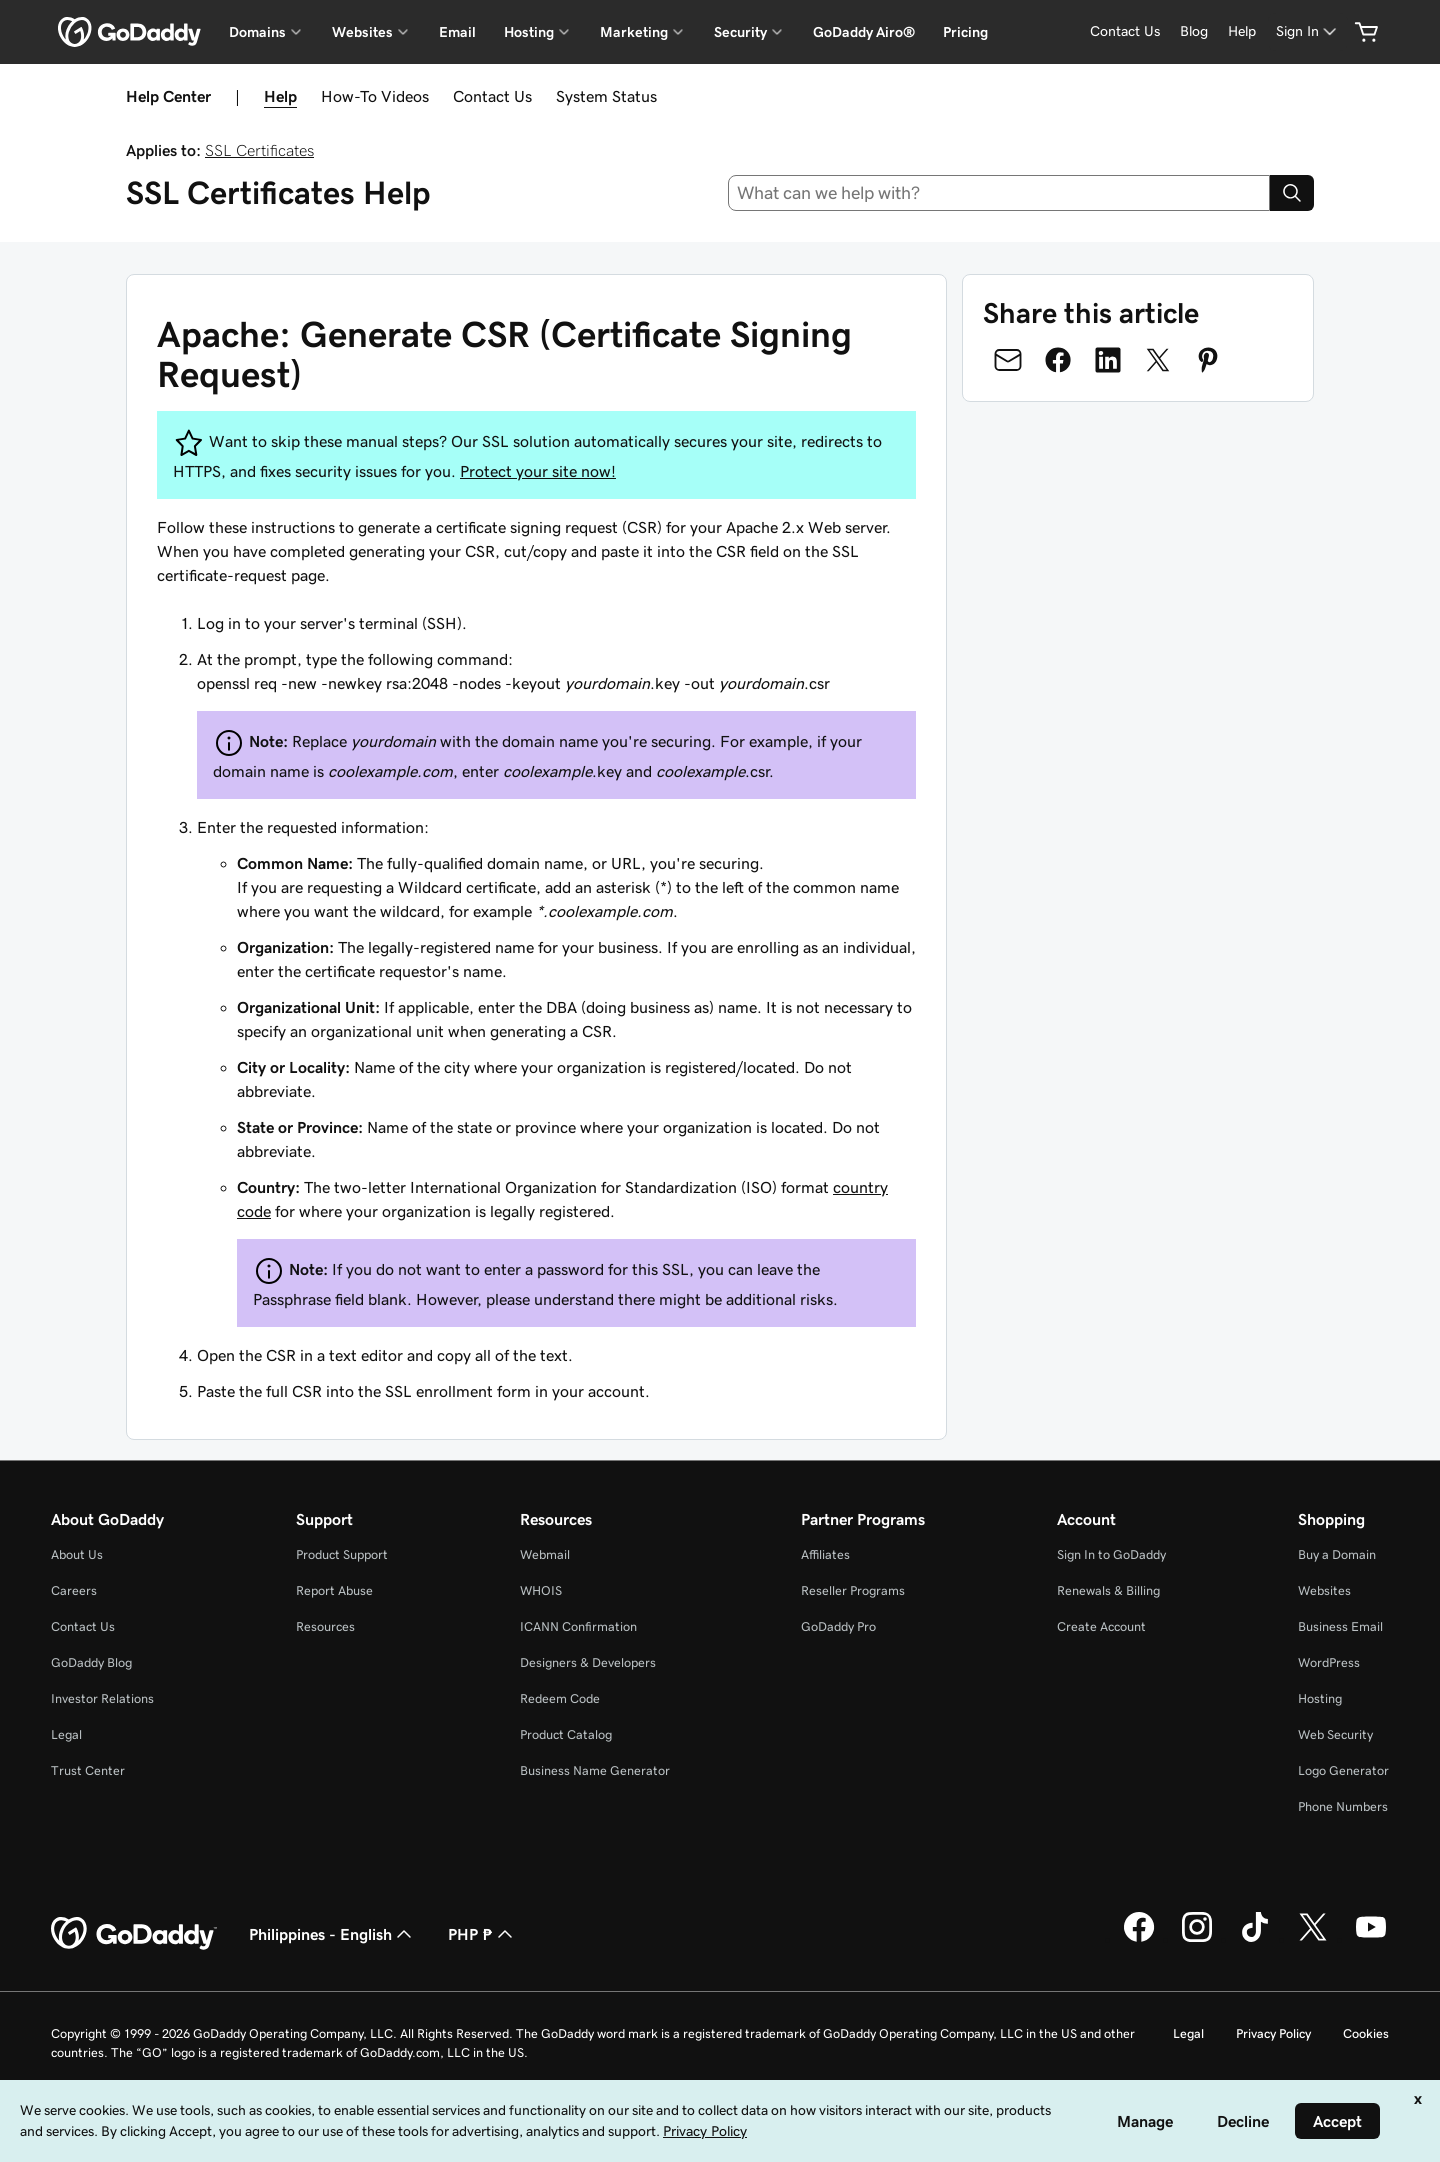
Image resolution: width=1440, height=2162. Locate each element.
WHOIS (541, 1590)
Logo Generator (1343, 1770)
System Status (606, 96)
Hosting (1320, 1698)
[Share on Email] (1008, 360)
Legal (66, 1734)
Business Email (1340, 1626)
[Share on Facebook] (1058, 360)
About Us (77, 1554)
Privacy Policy (1273, 2033)
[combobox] (999, 193)
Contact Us (492, 96)
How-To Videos (375, 96)
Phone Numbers (1343, 1806)
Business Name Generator (595, 1770)
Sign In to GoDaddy (1111, 1554)
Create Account (1101, 1626)
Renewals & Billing (1108, 1590)
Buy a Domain (1337, 1554)
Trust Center (88, 1770)
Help (280, 96)
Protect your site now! (538, 471)
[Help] (1242, 31)
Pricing (965, 32)
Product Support (342, 1554)
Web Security (1335, 1734)
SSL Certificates (259, 150)
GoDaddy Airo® (864, 32)
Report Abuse (334, 1590)
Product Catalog (566, 1734)
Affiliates (825, 1554)
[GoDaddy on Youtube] (1371, 1939)
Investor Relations (102, 1698)
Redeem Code (560, 1698)
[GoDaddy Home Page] (134, 1934)
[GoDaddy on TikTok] (1255, 1939)
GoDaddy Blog (91, 1662)
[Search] (1292, 193)
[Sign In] (1308, 31)
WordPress (1329, 1662)
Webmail (545, 1554)
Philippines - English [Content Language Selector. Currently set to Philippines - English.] (332, 1934)
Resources (325, 1626)
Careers (74, 1590)
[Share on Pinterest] (1208, 360)
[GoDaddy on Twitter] (1313, 1939)
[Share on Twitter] (1158, 360)
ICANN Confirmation (578, 1626)
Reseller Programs (853, 1590)
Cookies (1366, 2033)
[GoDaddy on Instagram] (1197, 1939)
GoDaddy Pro (838, 1626)
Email (457, 32)
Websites (1324, 1590)
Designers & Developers (588, 1662)
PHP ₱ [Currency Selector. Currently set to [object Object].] (482, 1934)
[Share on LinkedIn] (1108, 360)
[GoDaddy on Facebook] (1139, 1939)
